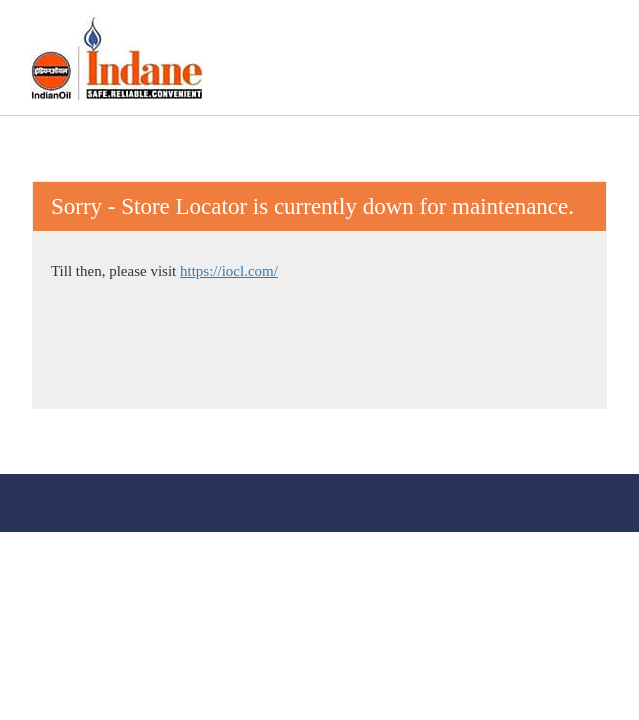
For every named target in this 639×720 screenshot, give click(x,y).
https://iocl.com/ (229, 271)
